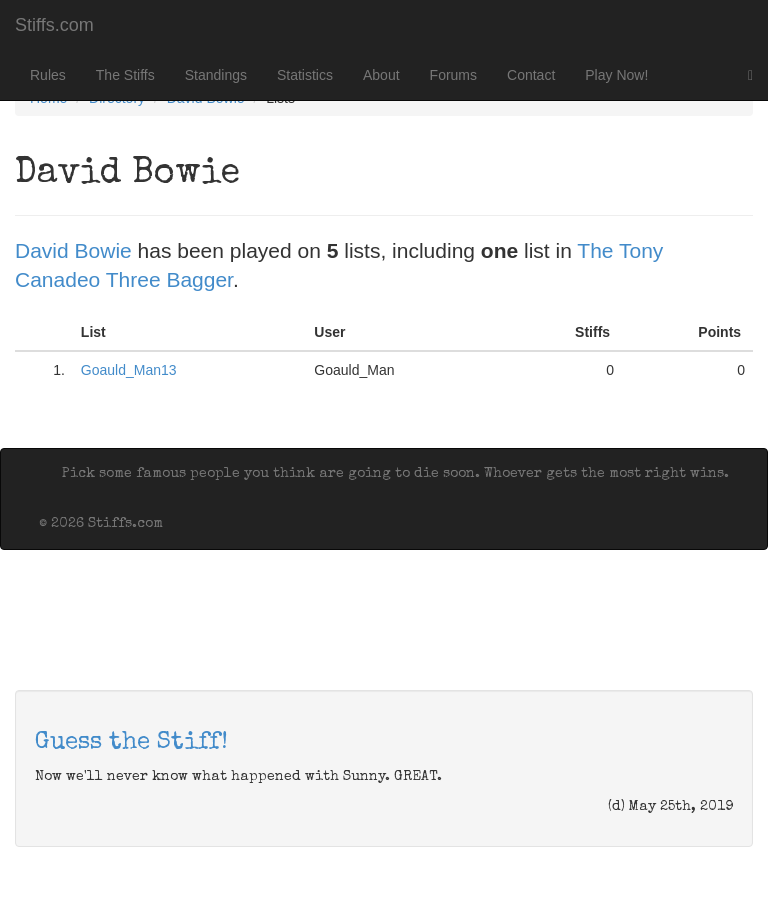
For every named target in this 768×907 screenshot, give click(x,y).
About (381, 75)
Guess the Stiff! (131, 743)
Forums (453, 75)
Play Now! (616, 75)
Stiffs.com (54, 25)
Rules (48, 75)
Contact (531, 75)
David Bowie (73, 250)
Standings (216, 75)
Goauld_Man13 (129, 370)
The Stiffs (125, 75)
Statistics (305, 75)
